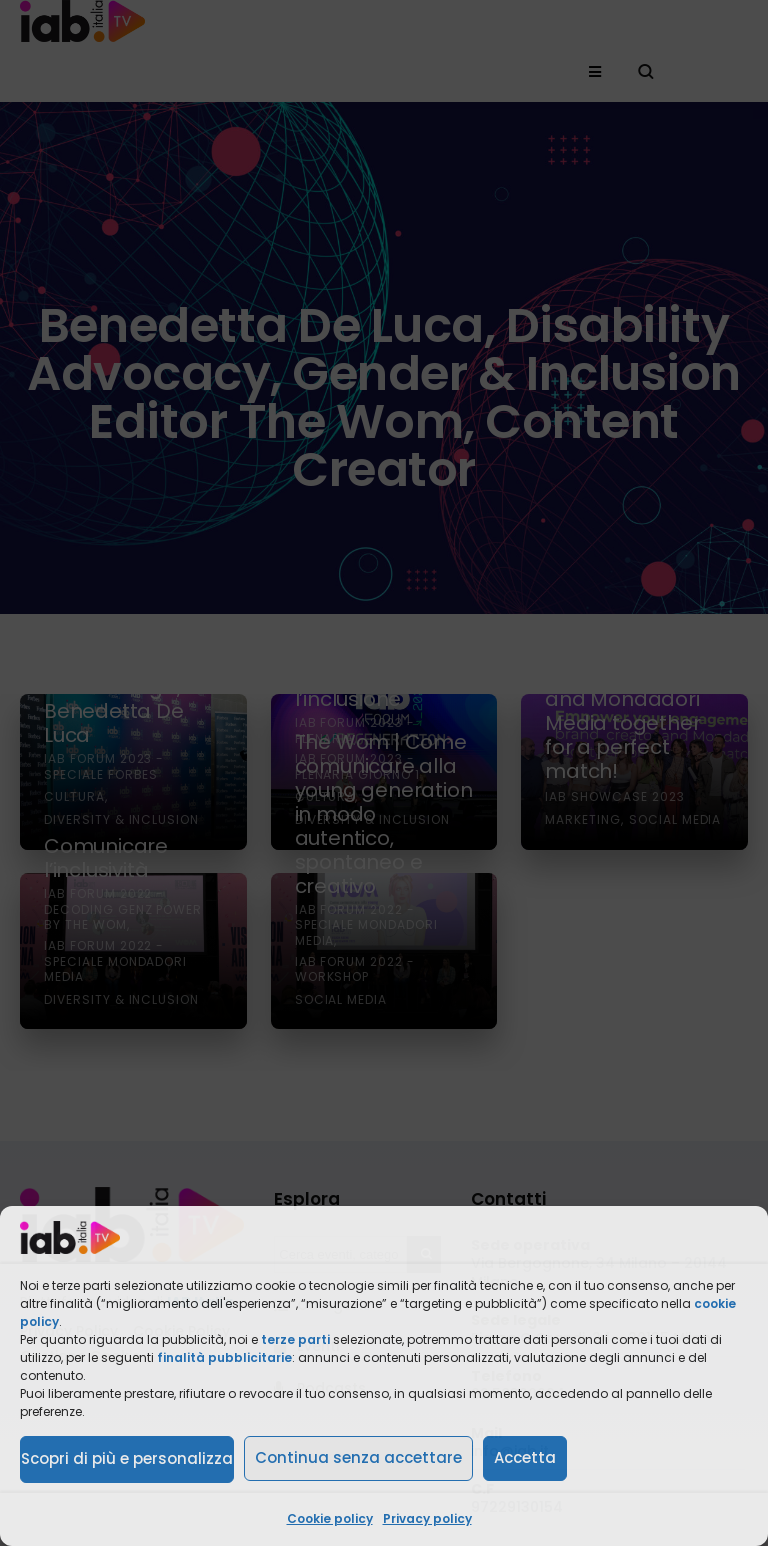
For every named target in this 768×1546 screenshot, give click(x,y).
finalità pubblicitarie (224, 1357)
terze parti (295, 1339)
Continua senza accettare (358, 1457)
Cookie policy (330, 1518)
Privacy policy (427, 1518)
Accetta (525, 1457)
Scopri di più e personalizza (127, 1458)
